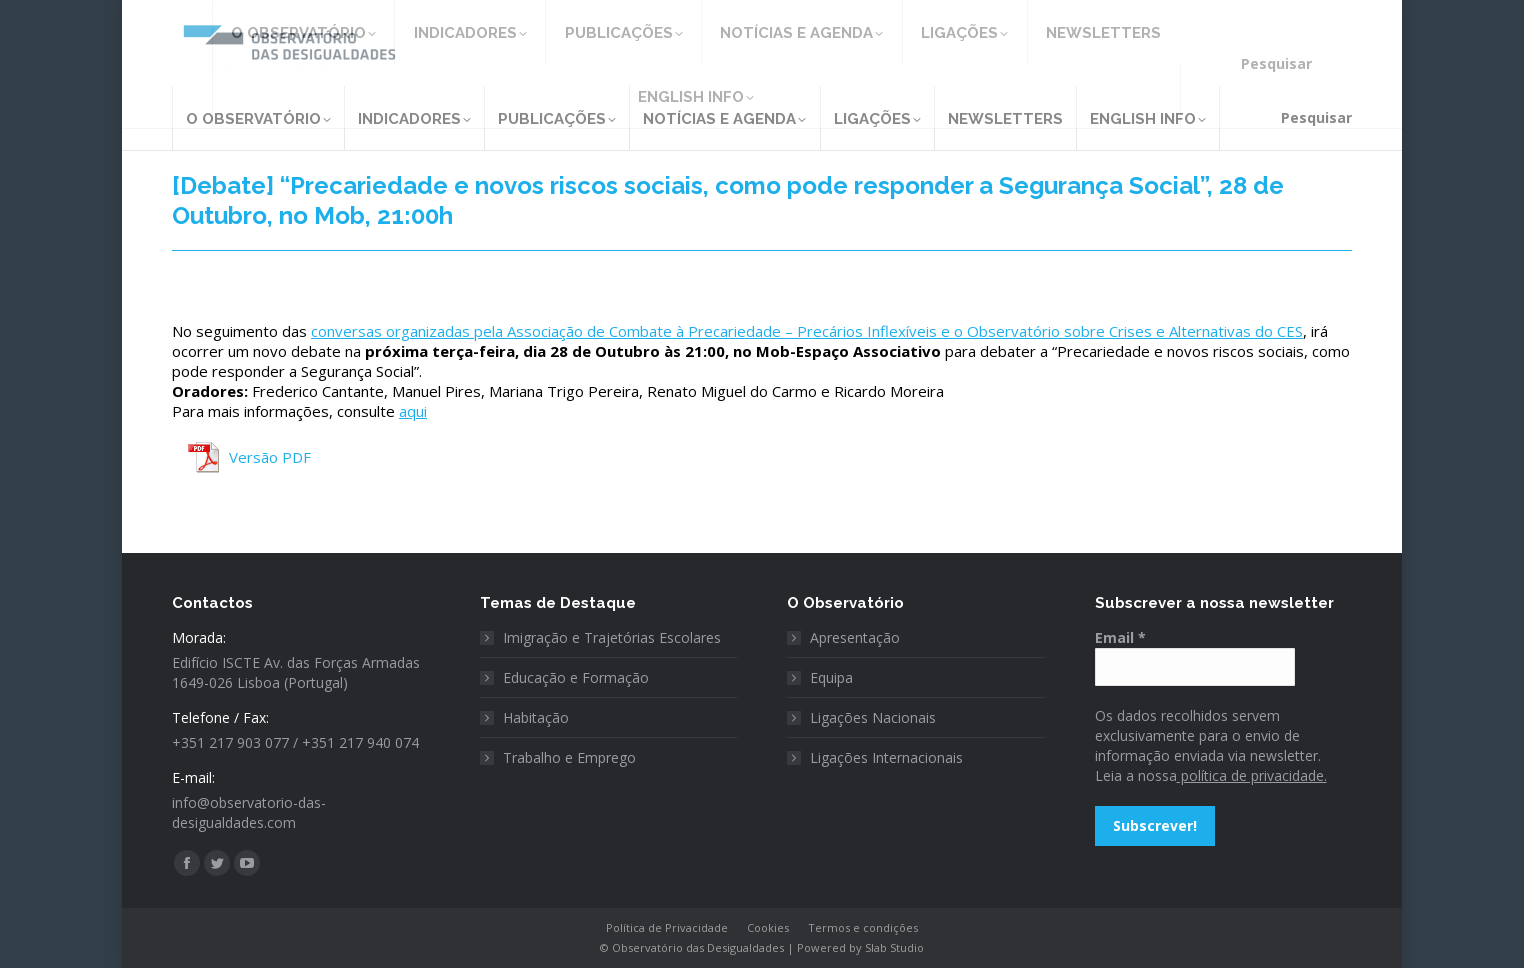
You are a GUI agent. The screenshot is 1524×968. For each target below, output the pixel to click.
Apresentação (855, 637)
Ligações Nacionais (873, 717)
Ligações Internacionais (886, 757)
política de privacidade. (1252, 775)
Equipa (831, 677)
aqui (413, 411)
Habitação (536, 717)
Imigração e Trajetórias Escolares (612, 637)
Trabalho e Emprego (569, 757)
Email (1120, 637)
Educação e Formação (576, 677)
